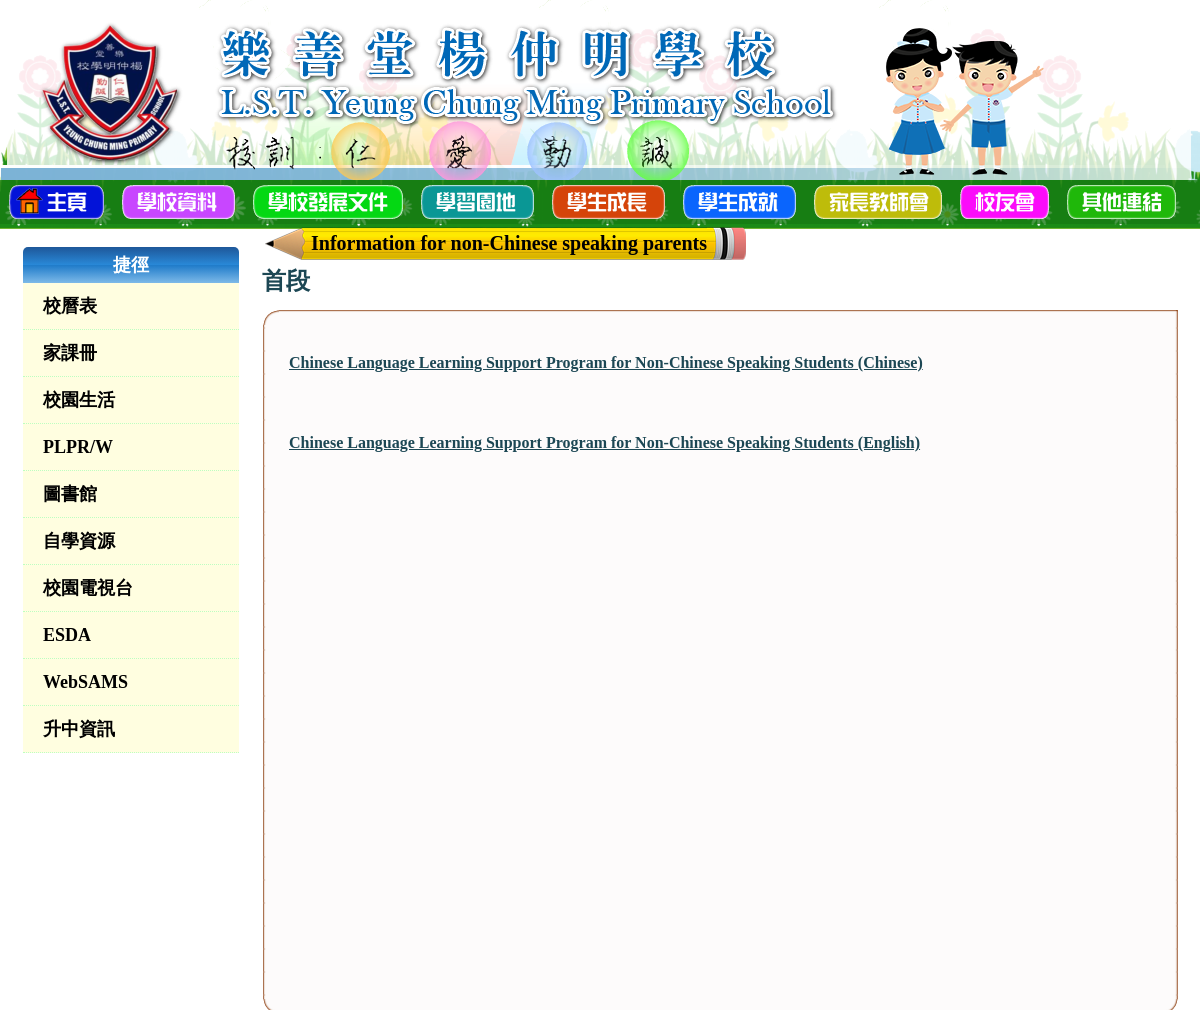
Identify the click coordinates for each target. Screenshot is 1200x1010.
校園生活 (79, 400)
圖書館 (70, 494)
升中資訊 (79, 729)
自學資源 (79, 541)
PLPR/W (78, 447)
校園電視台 (88, 588)
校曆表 (70, 306)
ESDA (67, 635)
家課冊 (70, 353)
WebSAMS (85, 682)
